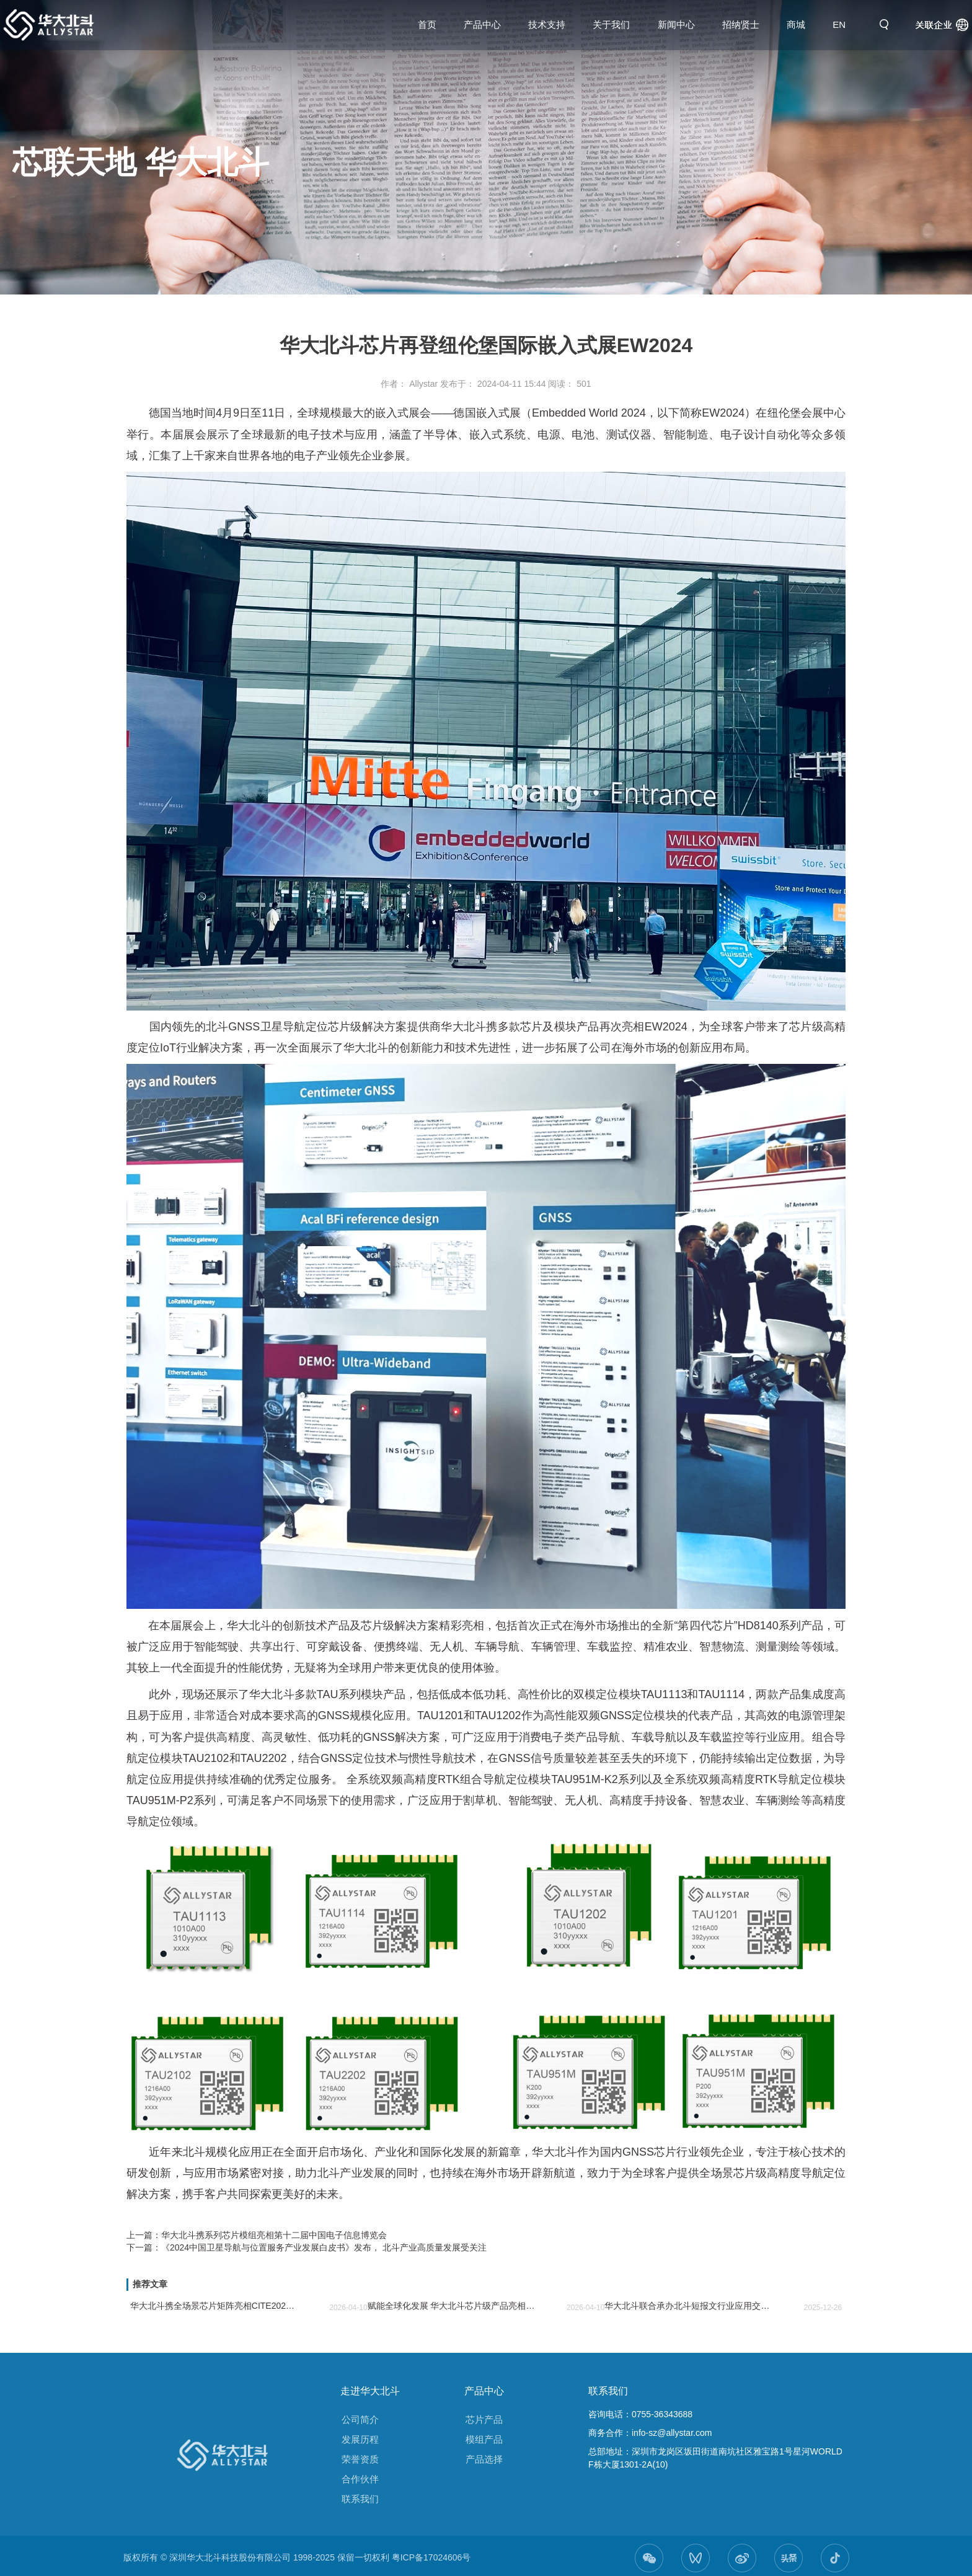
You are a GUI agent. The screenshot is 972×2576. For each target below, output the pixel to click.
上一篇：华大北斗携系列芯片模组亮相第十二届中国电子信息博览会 (256, 2235)
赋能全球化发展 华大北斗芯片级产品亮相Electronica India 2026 (452, 2306)
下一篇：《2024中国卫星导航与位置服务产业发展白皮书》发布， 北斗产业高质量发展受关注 (306, 2247)
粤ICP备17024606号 (431, 2557)
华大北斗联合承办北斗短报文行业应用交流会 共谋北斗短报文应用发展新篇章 (688, 2306)
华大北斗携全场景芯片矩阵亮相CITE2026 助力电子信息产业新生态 (214, 2306)
